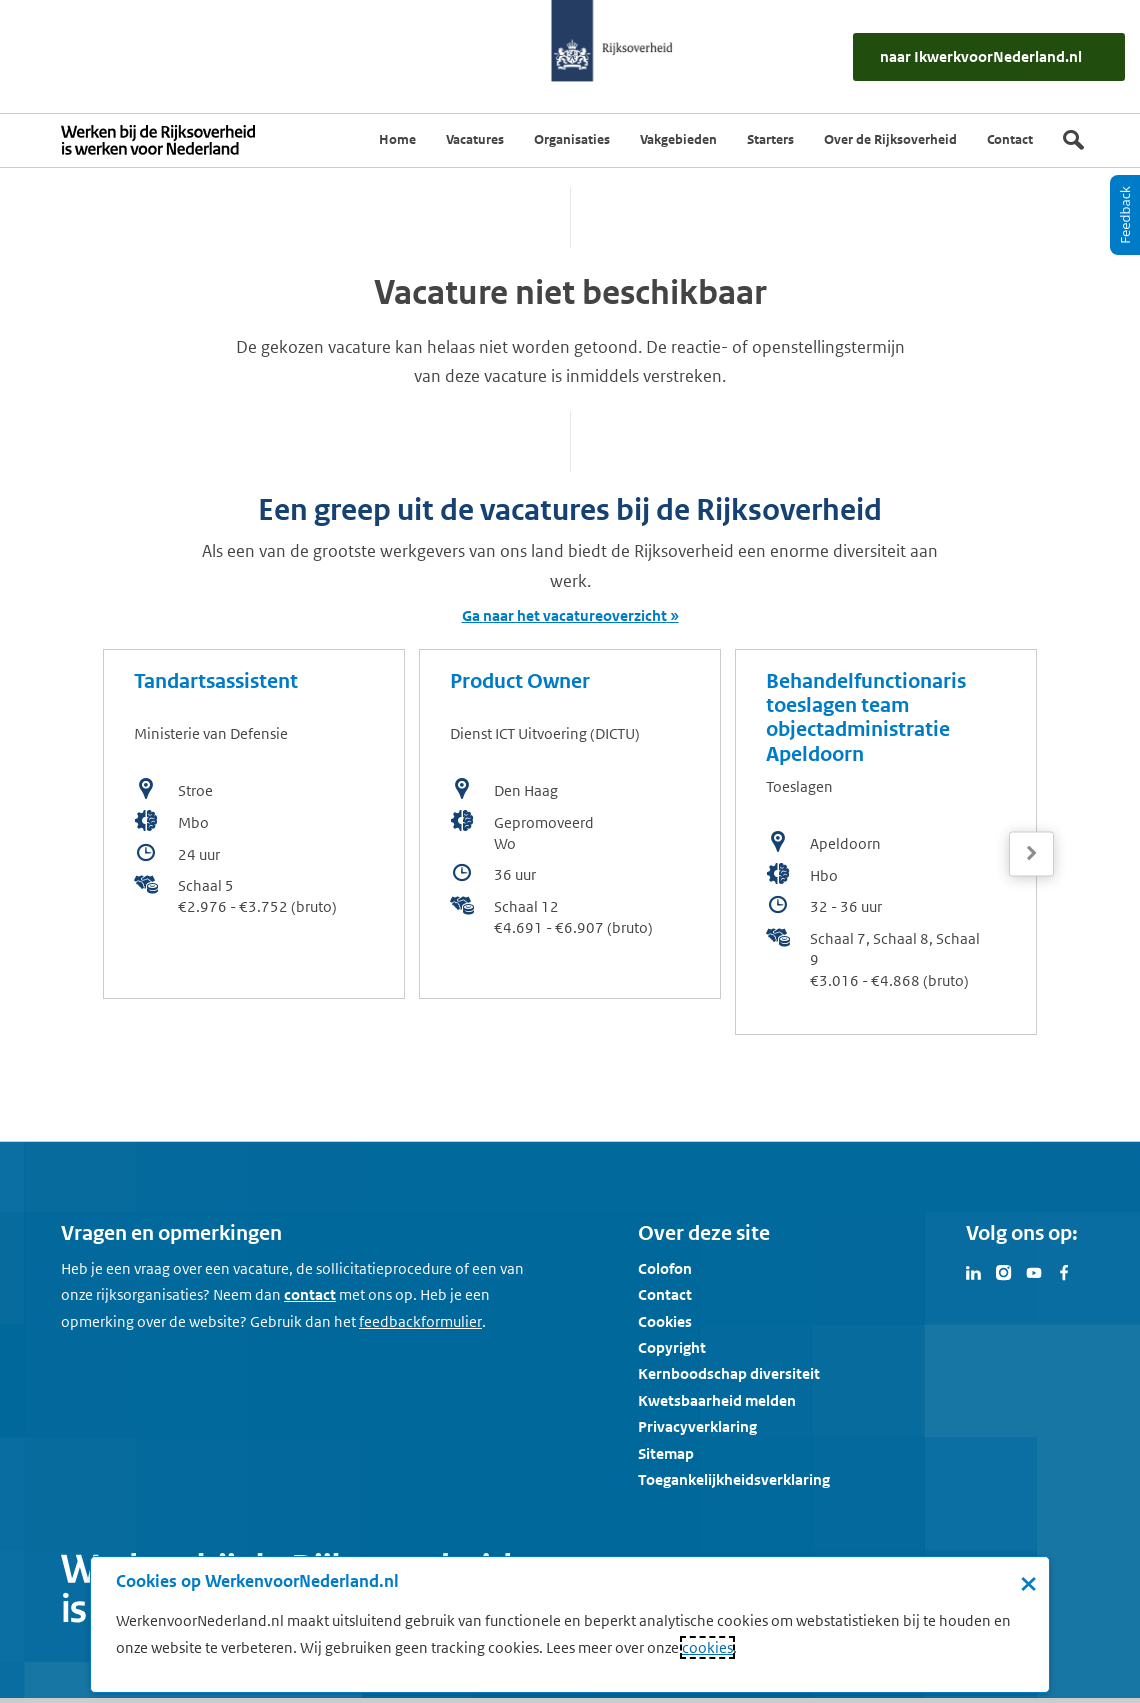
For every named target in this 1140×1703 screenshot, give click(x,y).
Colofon (665, 1268)
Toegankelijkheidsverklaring (734, 1479)
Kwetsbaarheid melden (717, 1400)
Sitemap (666, 1453)
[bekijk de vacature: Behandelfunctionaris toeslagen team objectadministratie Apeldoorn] (886, 842)
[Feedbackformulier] (420, 1322)
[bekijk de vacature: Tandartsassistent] (254, 824)
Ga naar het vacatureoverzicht (564, 615)
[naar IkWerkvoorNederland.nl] (989, 57)
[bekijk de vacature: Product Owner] (570, 824)
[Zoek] (1073, 140)
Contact (665, 1294)
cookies (707, 1647)
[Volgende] (1031, 853)
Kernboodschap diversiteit (729, 1373)
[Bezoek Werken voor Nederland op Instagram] (1004, 1271)
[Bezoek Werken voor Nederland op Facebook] (1064, 1271)
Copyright (672, 1347)
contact (310, 1294)
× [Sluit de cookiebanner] (1028, 1583)
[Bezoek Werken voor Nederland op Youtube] (1034, 1271)
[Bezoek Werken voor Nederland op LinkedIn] (974, 1271)
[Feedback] (1125, 215)
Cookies (665, 1321)
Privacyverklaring (697, 1426)
